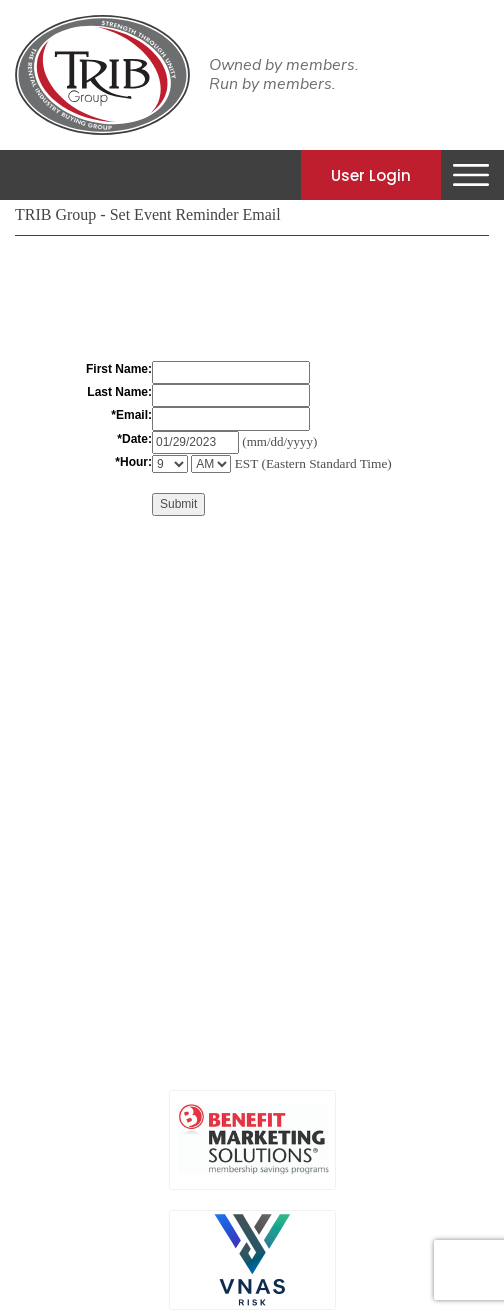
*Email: (131, 415)
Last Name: (119, 392)
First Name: (119, 369)
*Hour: (133, 462)
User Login (371, 174)
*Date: (134, 439)
